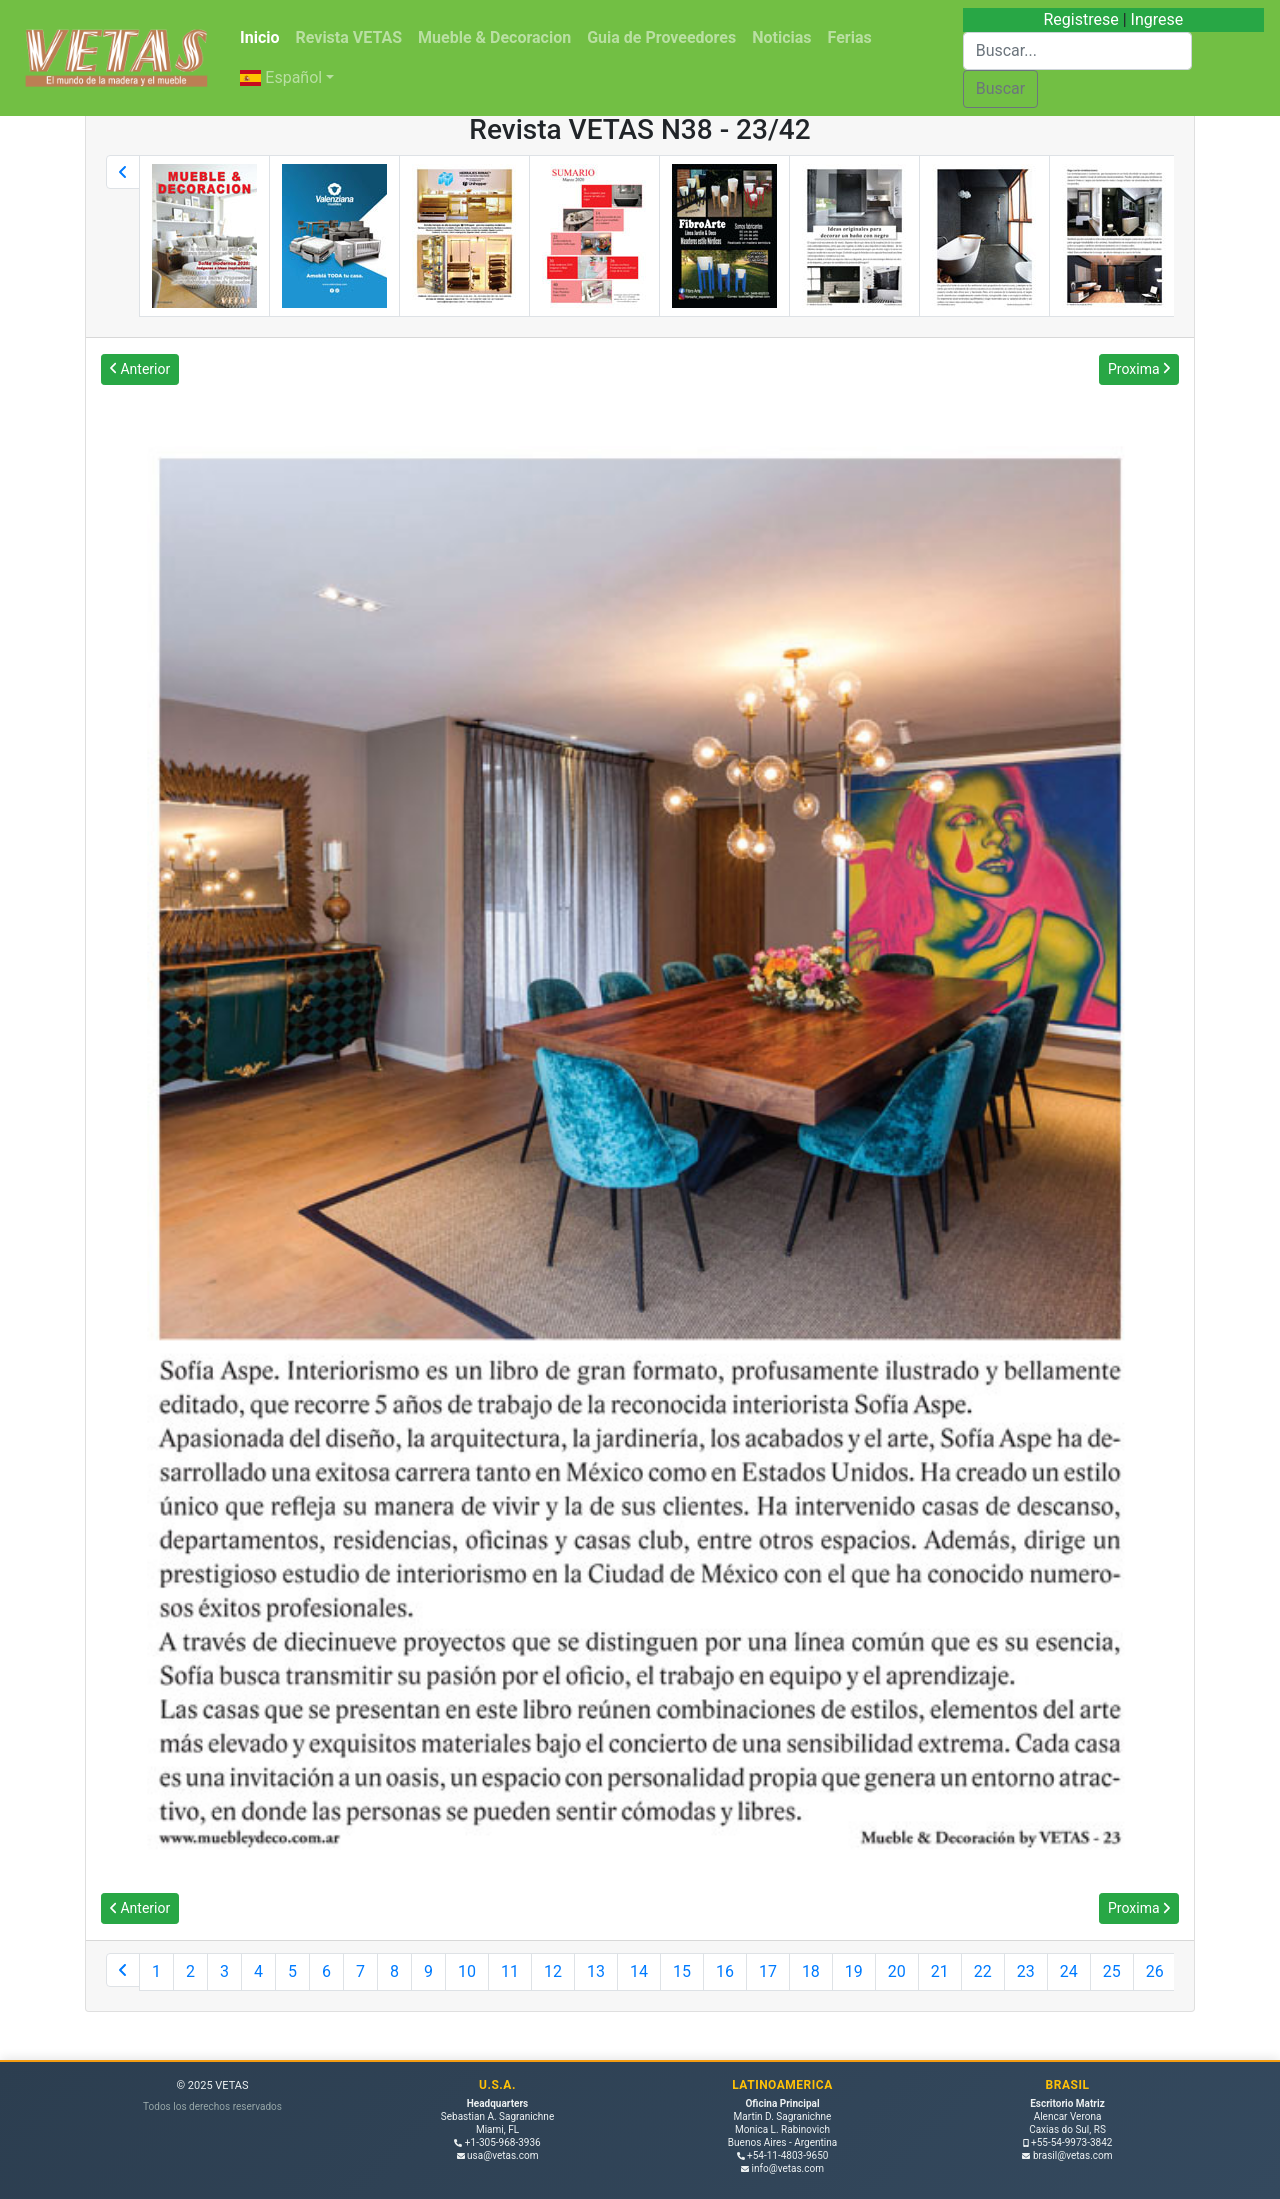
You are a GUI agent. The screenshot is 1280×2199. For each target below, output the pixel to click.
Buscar (1001, 88)
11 (510, 1971)
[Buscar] (1077, 51)
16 (725, 1971)
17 (768, 1971)
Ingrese (1157, 19)
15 (682, 1971)
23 (1026, 1971)
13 (596, 1971)
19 (854, 1971)
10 (467, 1971)
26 (1155, 1971)
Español (281, 77)
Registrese (1080, 19)
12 (553, 1971)
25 (1112, 1971)
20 (897, 1971)
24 (1069, 1971)
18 (811, 1971)
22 (983, 1971)
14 (639, 1971)
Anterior (140, 369)
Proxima (1139, 369)
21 (940, 1971)
